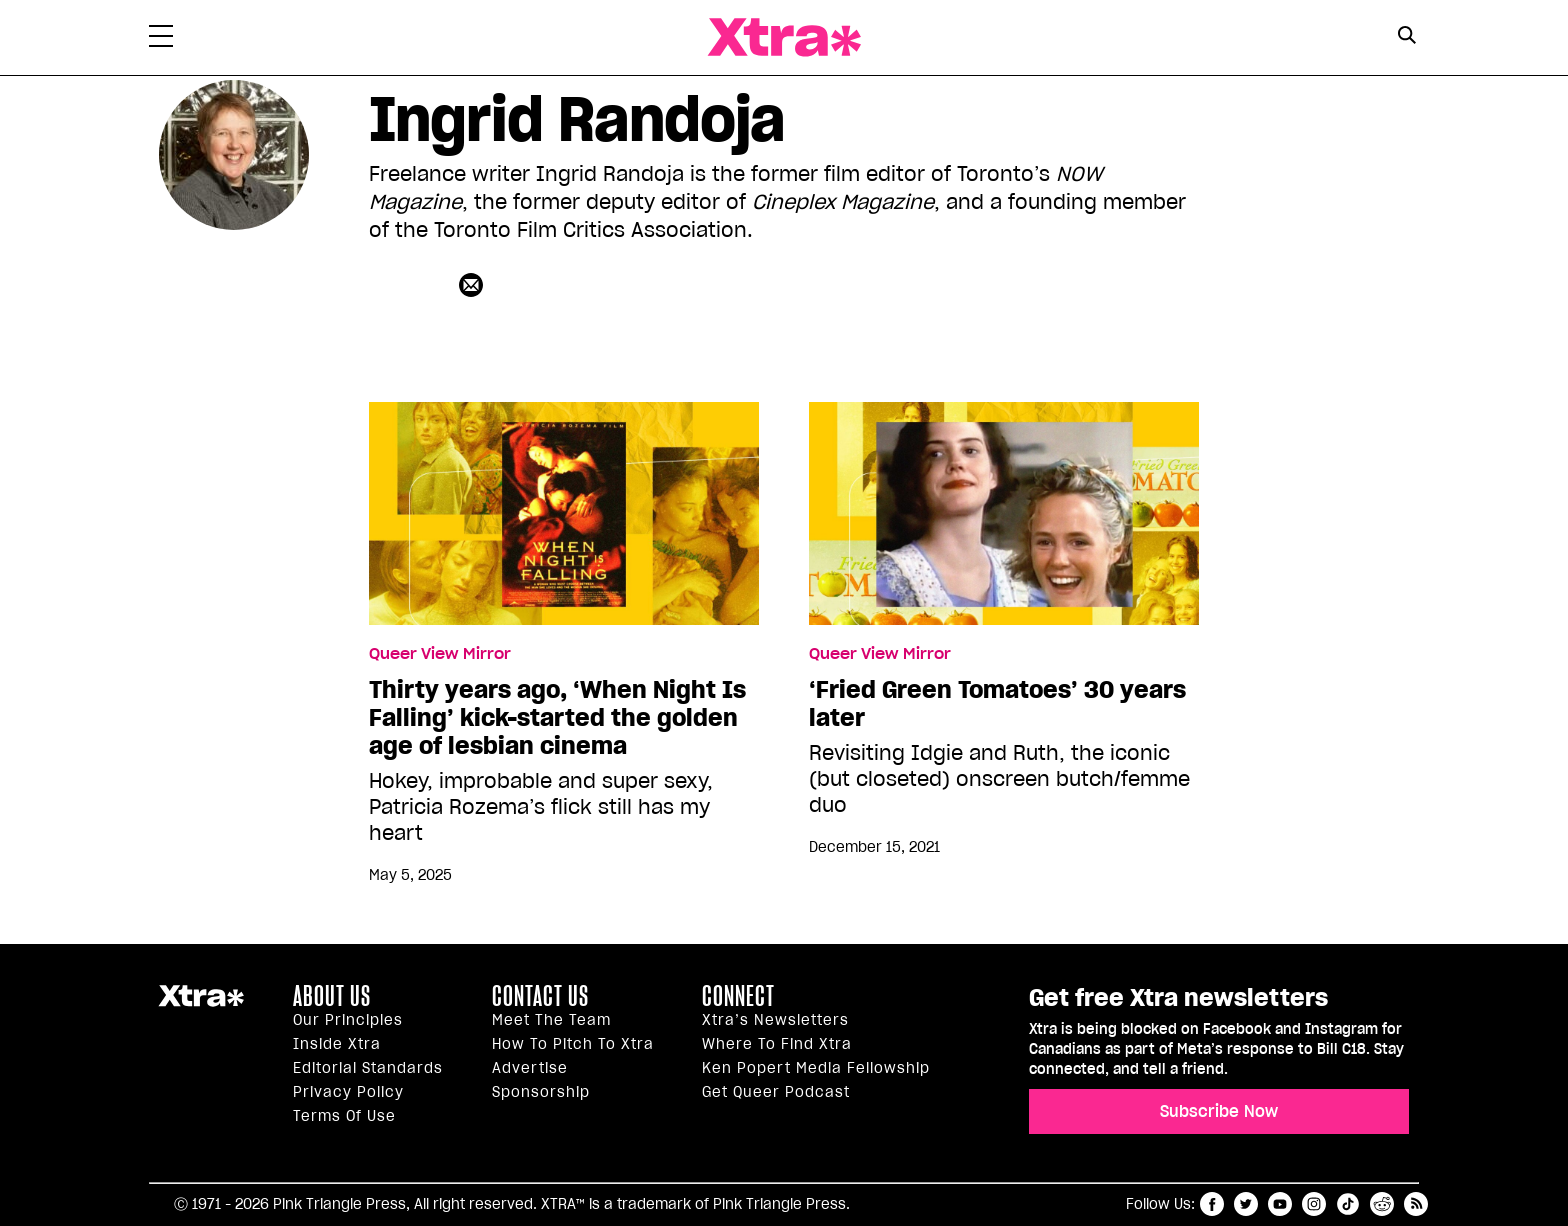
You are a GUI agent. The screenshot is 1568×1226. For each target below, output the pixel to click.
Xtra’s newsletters (775, 1020)
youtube (1280, 1204)
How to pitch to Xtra (573, 1044)
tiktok (1348, 1204)
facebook (1212, 1204)
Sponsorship (541, 1092)
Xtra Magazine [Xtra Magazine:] (201, 1004)
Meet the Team (551, 1020)
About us (332, 996)
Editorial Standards (368, 1068)
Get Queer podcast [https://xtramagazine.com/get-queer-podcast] (776, 1092)
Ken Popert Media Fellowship (816, 1068)
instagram (1314, 1204)
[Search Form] (1406, 38)
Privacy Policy (348, 1092)
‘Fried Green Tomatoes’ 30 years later (997, 704)
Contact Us (540, 996)
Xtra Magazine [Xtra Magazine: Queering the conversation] (784, 37)
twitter (1246, 1204)
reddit (1382, 1204)
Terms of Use (344, 1116)
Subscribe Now (1219, 1111)
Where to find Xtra (777, 1044)
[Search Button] (1406, 35)
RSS (1416, 1204)
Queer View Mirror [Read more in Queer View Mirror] (440, 654)
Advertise (530, 1068)
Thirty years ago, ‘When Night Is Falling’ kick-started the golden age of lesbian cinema (557, 718)
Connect (738, 996)
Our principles (348, 1020)
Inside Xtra (337, 1044)
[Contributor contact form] (473, 284)
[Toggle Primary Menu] (161, 40)
